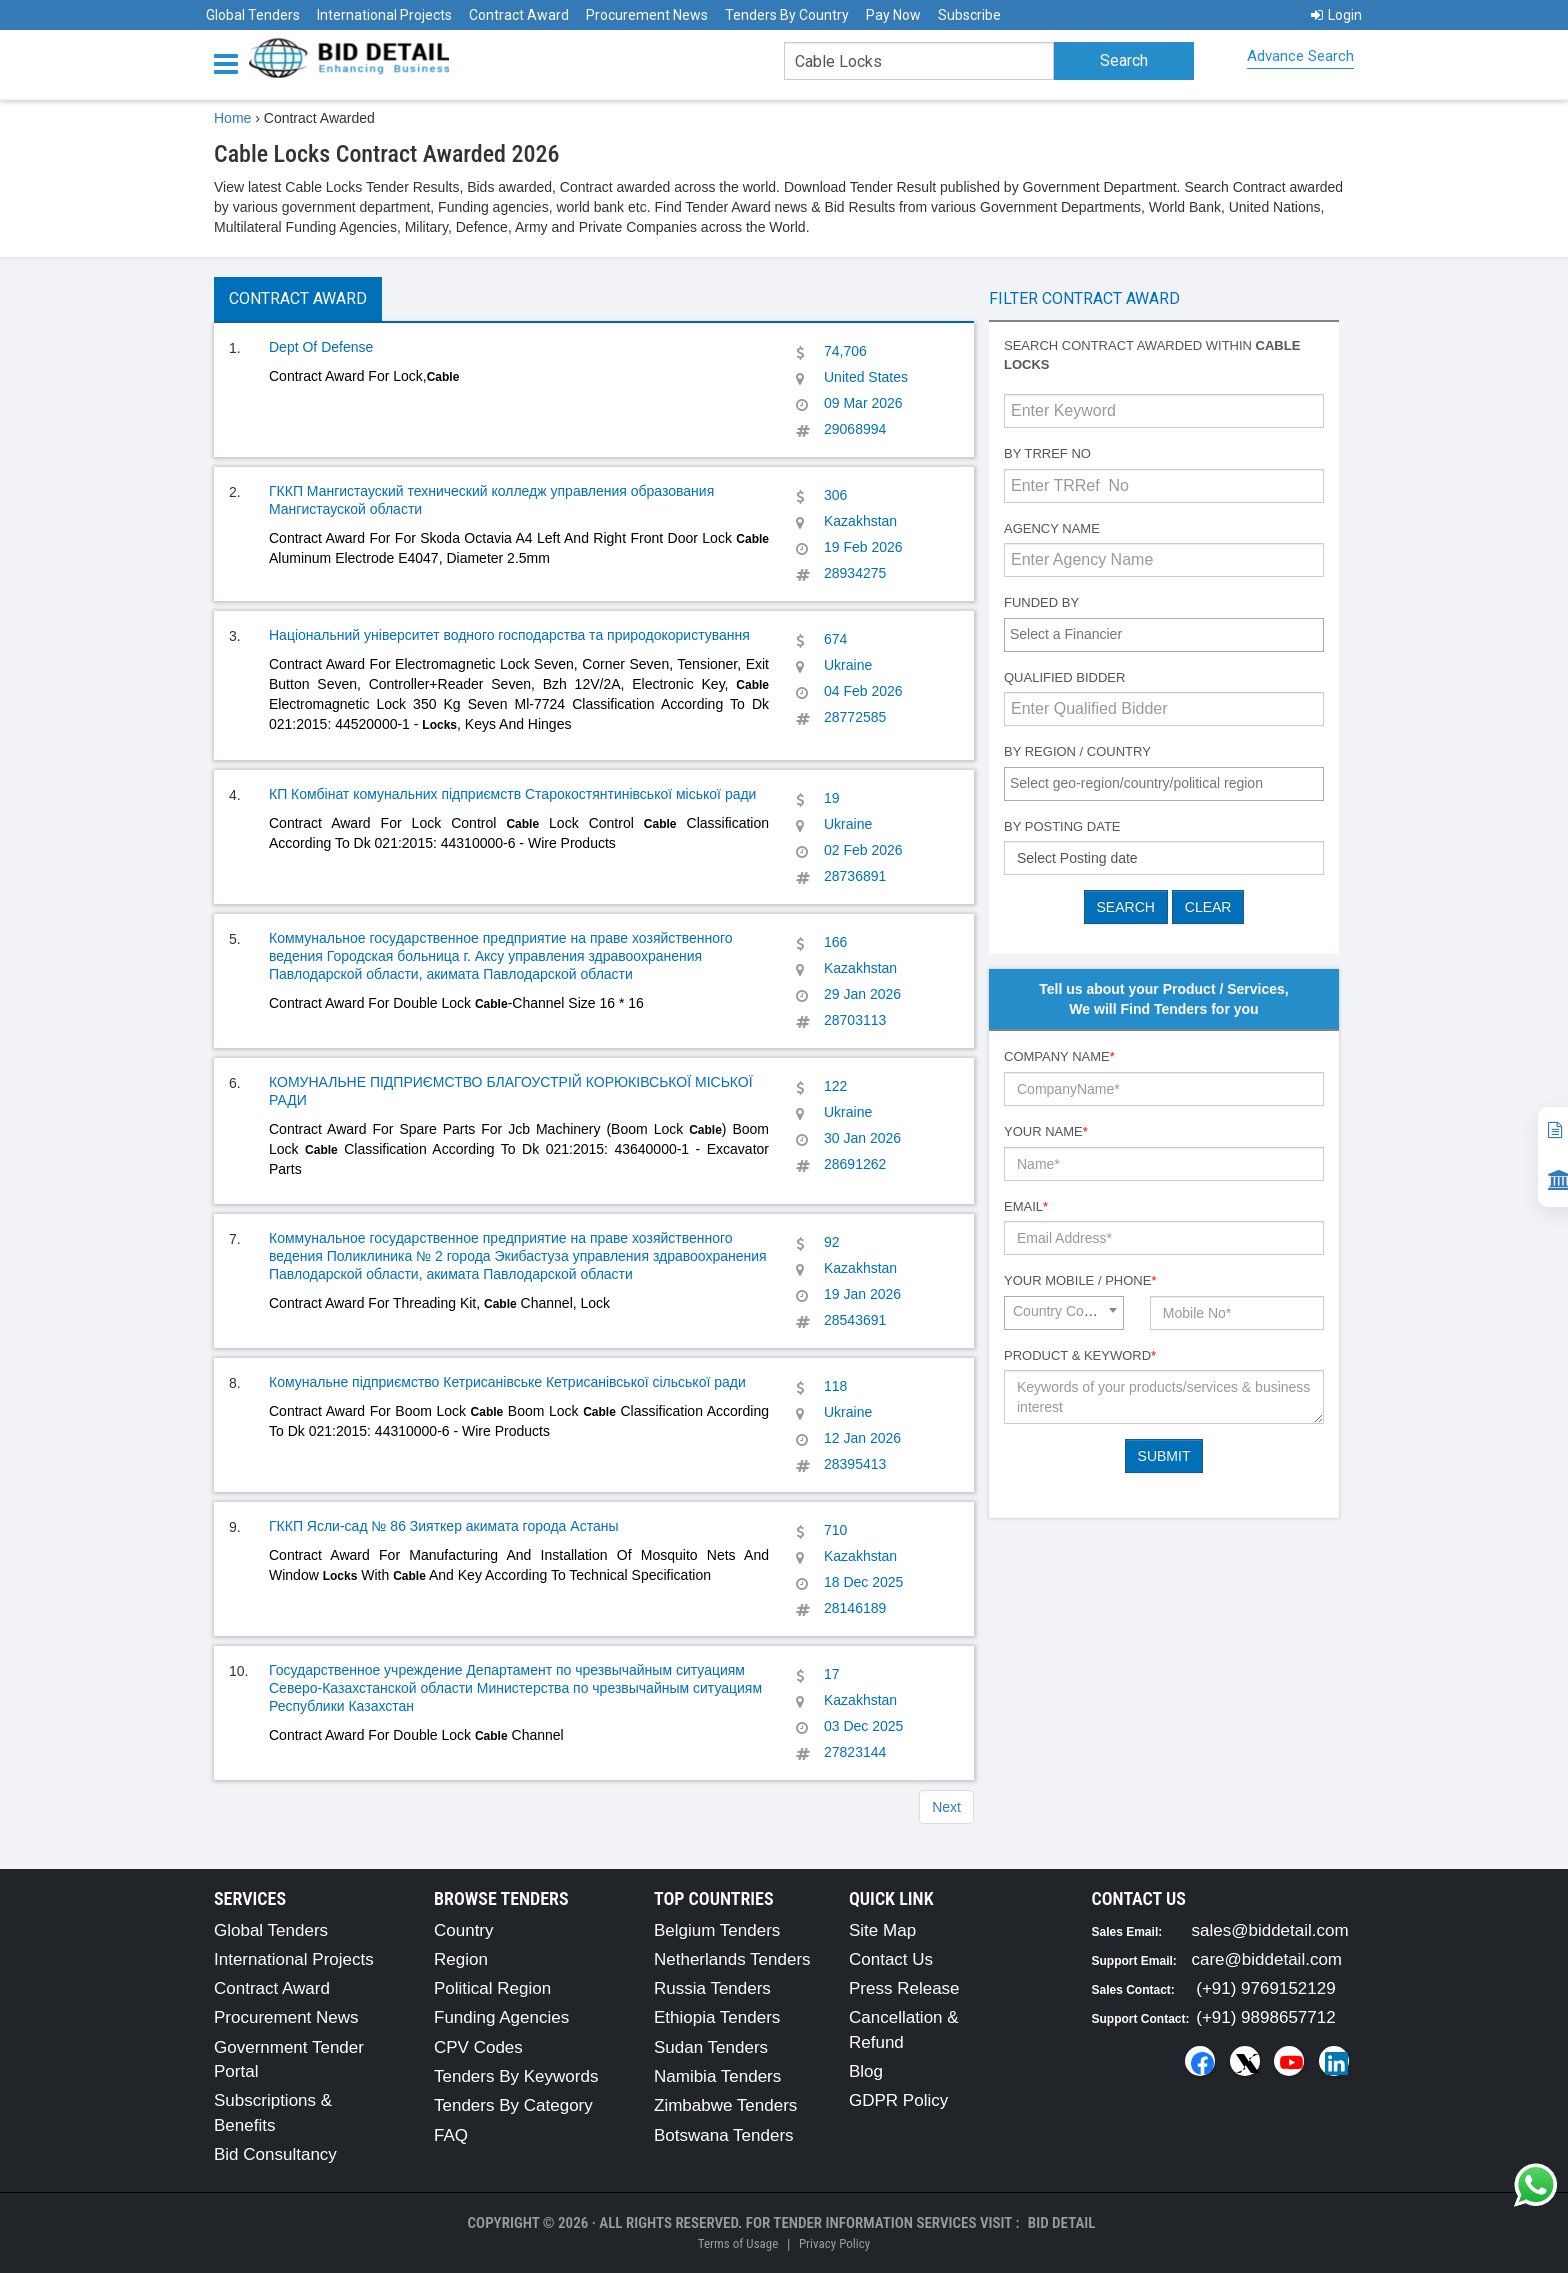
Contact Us (891, 1959)
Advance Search (1300, 56)
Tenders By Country (787, 15)
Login (1336, 15)
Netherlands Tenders (732, 1959)
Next (946, 1807)
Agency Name (1052, 528)
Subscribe (969, 15)
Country (464, 1930)
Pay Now (893, 15)
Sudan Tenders (711, 2047)
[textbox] (1169, 634)
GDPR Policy (898, 2100)
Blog (866, 2071)
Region (461, 1959)
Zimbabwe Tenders (725, 2105)
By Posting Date (1062, 826)
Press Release (904, 1988)
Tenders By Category (513, 2105)
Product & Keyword (1080, 1355)
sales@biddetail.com (1270, 1930)
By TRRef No (1047, 453)
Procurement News (647, 15)
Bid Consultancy (275, 2154)
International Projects (384, 15)
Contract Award (519, 15)
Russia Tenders (712, 1988)
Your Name (1046, 1131)
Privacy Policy (834, 2243)
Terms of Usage (738, 2243)
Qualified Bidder (1064, 677)
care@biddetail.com (1267, 1959)
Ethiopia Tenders (717, 2017)
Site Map (882, 1930)
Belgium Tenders (717, 1930)
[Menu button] (231, 62)
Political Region (492, 1988)
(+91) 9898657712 (1265, 2017)
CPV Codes (478, 2047)
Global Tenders (253, 15)
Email (1026, 1206)
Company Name (1059, 1056)
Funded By (1041, 602)
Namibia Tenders (717, 2076)
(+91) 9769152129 (1265, 1988)
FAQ (451, 2135)
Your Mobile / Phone (1080, 1280)
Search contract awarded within (1152, 355)
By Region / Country (1077, 751)
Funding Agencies (501, 2017)
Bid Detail (1062, 2223)
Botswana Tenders (724, 2135)
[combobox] (1164, 635)
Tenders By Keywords (516, 2076)
